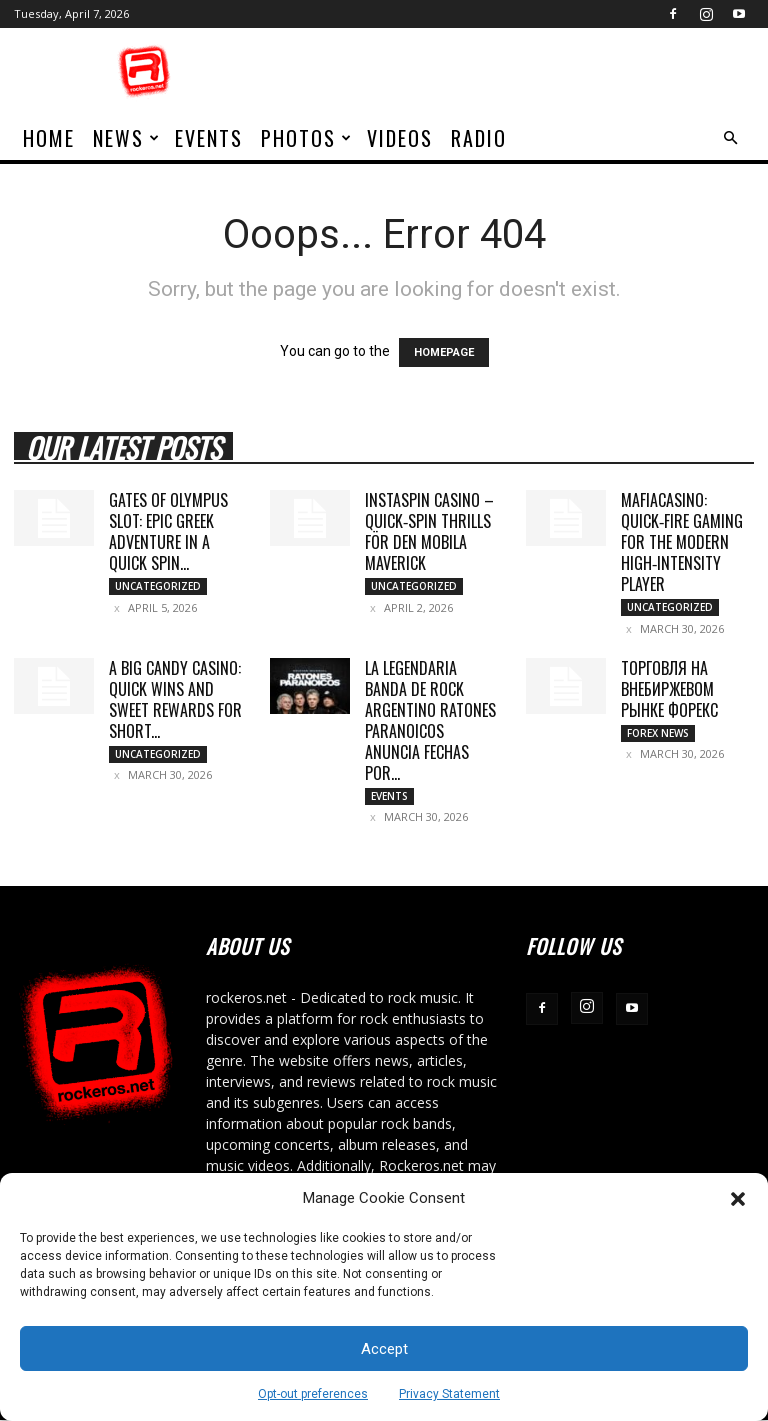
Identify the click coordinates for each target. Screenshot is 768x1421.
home (49, 138)
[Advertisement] (519, 72)
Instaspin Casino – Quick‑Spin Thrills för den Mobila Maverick (429, 531)
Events (209, 138)
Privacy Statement (449, 1394)
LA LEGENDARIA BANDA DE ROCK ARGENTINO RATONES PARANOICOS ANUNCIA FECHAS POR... (430, 720)
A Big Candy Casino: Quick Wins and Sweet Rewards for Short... (175, 699)
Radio (479, 138)
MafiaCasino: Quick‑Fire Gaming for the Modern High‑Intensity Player (682, 542)
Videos (400, 138)
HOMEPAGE (444, 352)
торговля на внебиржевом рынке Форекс (669, 689)
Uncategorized (158, 586)
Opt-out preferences (313, 1394)
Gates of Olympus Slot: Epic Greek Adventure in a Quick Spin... (168, 531)
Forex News (658, 733)
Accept (384, 1349)
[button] (738, 1199)
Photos (307, 138)
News (127, 138)
